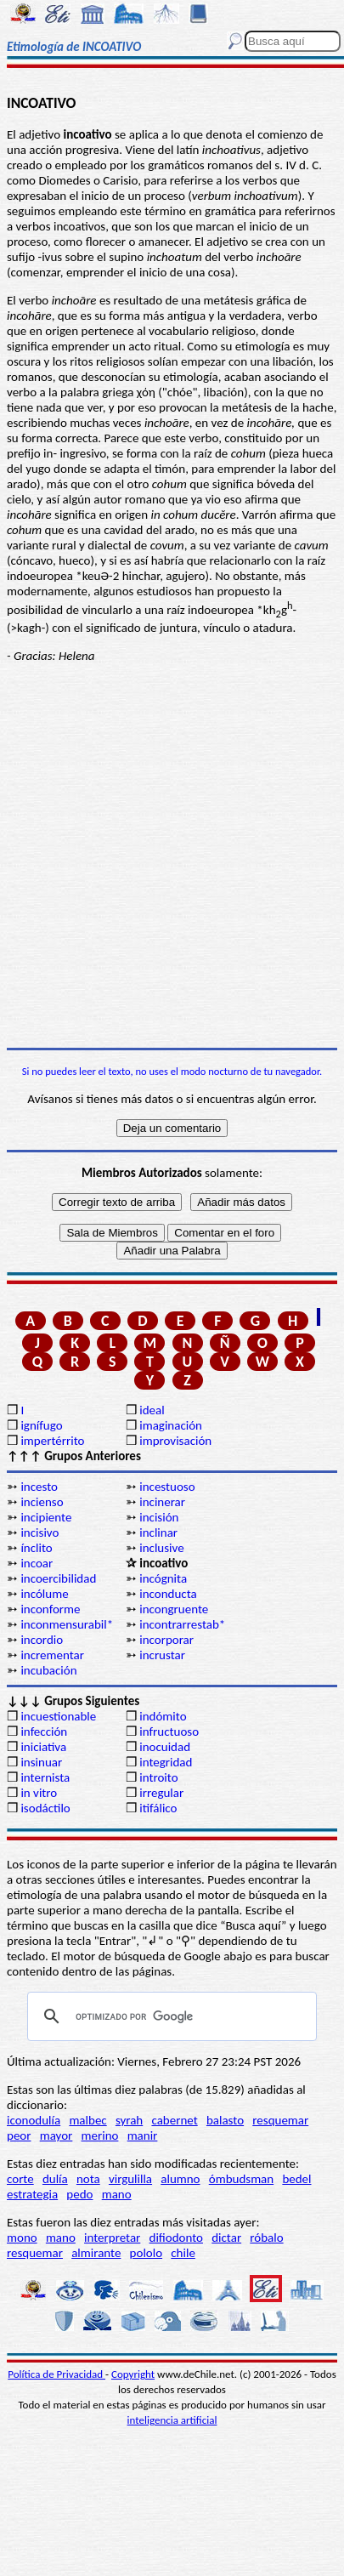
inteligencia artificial (172, 2420)
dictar (226, 2237)
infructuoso (169, 1731)
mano (117, 2194)
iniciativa (43, 1746)
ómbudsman (241, 2178)
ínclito (36, 1547)
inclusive (161, 1547)
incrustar (162, 1655)
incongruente (173, 1609)
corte (20, 2178)
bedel (296, 2178)
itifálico (158, 1808)
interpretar (112, 2237)
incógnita (163, 1578)
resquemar (280, 2120)
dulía (55, 2178)
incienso (41, 1502)
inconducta (167, 1593)
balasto (225, 2120)
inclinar (158, 1532)
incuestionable (58, 1716)
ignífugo (41, 1425)
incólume (44, 1593)
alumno (180, 2178)
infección (43, 1731)
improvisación (175, 1440)
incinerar (162, 1502)
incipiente (45, 1517)
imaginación (170, 1425)
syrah (129, 2120)
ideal (151, 1410)
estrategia (32, 2194)
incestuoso (167, 1486)
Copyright (133, 2374)
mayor (56, 2135)
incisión (158, 1517)
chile (183, 2252)
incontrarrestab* (182, 1624)
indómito (162, 1716)
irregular (161, 1792)
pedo (79, 2194)
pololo (146, 2252)
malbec (87, 2120)
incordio (41, 1639)
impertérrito (52, 1440)
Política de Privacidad (56, 2374)
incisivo (39, 1532)
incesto (39, 1486)
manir (142, 2135)
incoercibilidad (58, 1578)
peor (19, 2135)
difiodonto (176, 2237)
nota (88, 2178)
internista (45, 1777)
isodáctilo (45, 1808)
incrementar (52, 1655)
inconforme (50, 1609)
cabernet (174, 2120)
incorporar (166, 1639)
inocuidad (164, 1746)
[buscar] (169, 2016)
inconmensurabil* (66, 1624)
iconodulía (33, 2120)
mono (22, 2237)
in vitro (38, 1792)
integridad (165, 1762)
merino (100, 2135)
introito (158, 1777)
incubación (48, 1670)
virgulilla (130, 2178)
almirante (96, 2252)
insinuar (41, 1762)
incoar (36, 1563)
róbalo (266, 2237)
